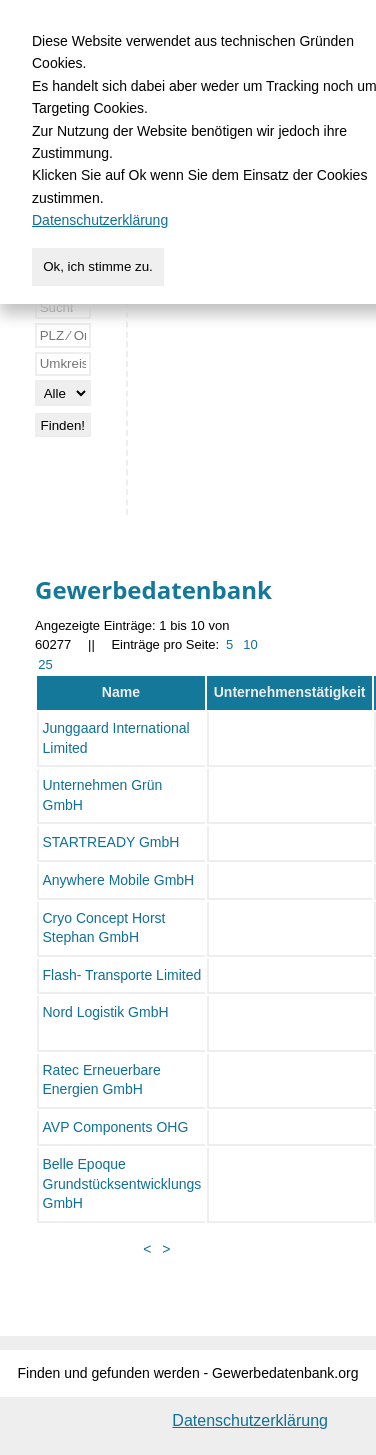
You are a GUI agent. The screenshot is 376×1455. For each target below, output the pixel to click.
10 (250, 644)
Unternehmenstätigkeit (290, 692)
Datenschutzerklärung (250, 1420)
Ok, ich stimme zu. (98, 266)
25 (45, 664)
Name (121, 692)
